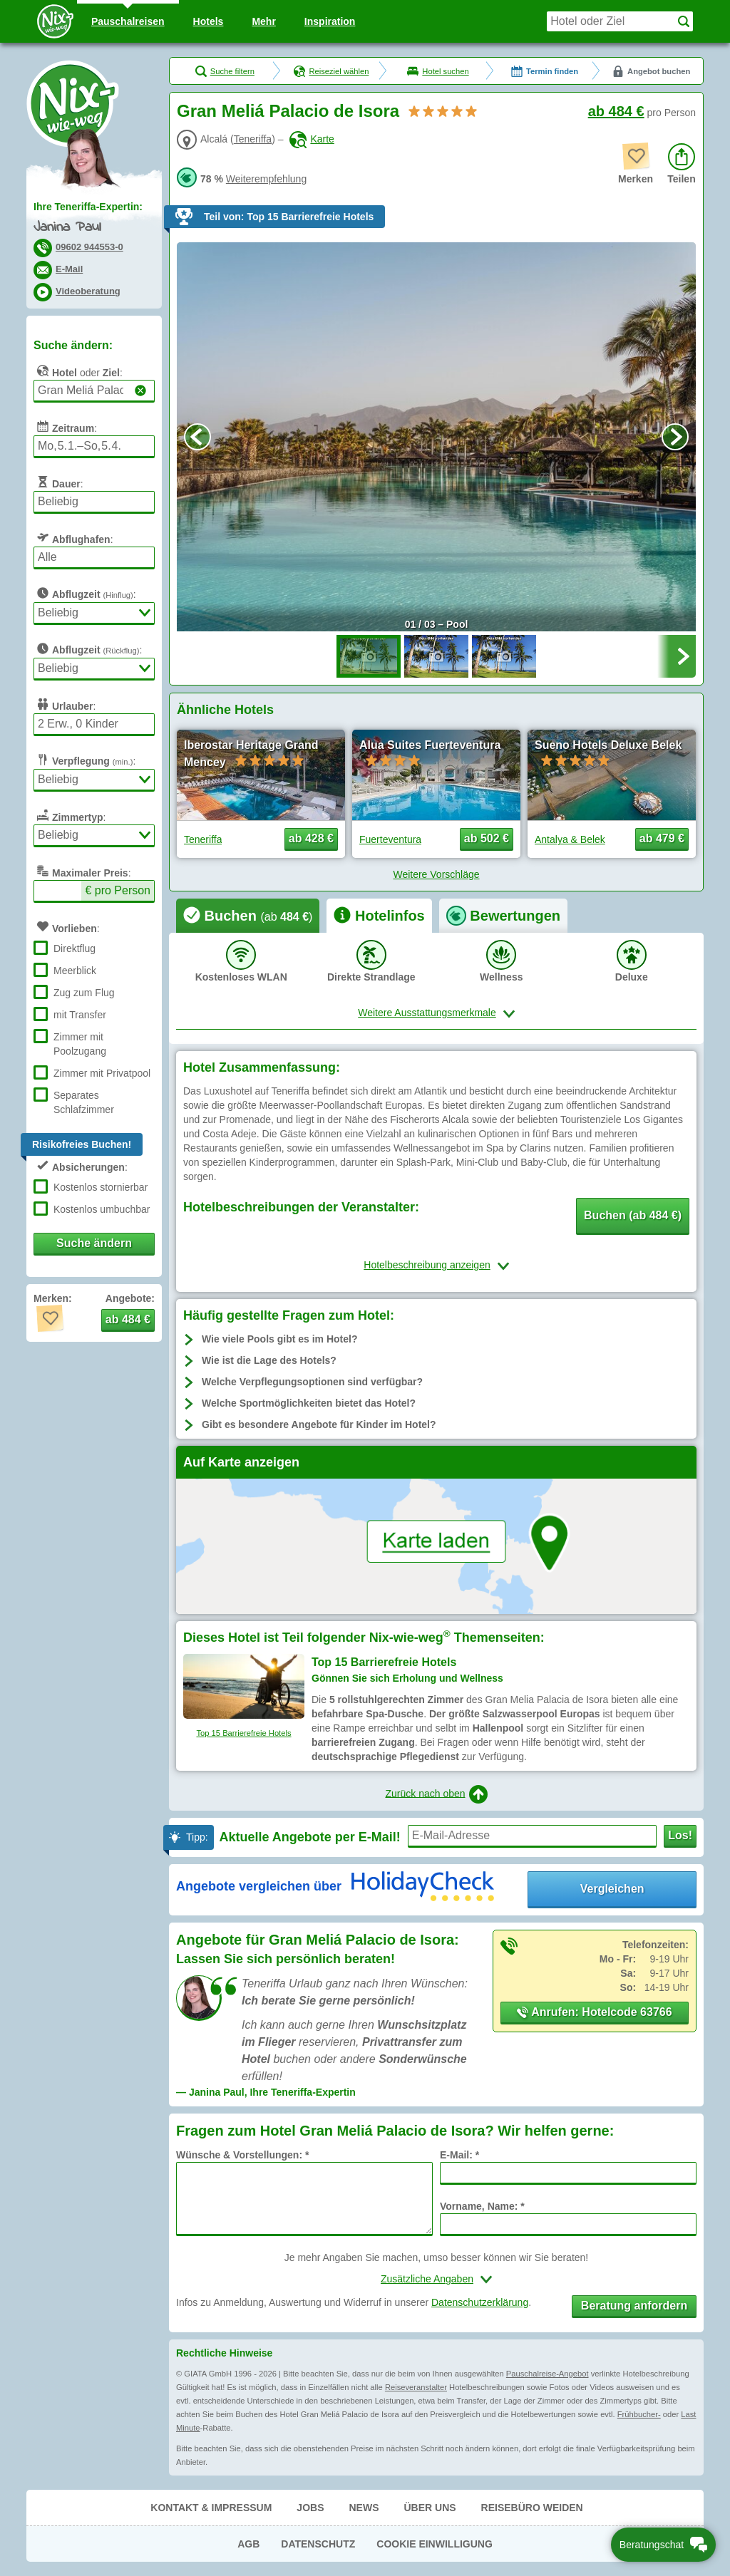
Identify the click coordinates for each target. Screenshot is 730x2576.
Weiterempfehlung (266, 179)
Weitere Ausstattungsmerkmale (427, 1012)
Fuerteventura (390, 839)
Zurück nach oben (436, 1794)
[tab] (247, 916)
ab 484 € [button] (128, 1319)
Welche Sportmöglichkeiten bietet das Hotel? (309, 1403)
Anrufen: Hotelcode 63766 (594, 2012)
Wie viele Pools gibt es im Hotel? (279, 1339)
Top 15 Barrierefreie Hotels (243, 1733)
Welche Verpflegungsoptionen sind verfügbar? (312, 1381)
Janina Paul (67, 227)
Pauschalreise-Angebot (547, 2373)
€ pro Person (117, 890)
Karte (311, 139)
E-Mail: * (459, 2155)
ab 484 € (616, 111)
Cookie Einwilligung (434, 2544)
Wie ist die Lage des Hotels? (269, 1360)
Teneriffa (253, 139)
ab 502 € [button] (486, 838)
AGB (248, 2544)
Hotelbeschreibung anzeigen (427, 1265)
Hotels (208, 21)
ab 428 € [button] (311, 838)
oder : (78, 370)
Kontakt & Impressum (211, 2507)
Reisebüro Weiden (532, 2507)
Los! (680, 1835)
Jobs (310, 2507)
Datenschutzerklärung (479, 2302)
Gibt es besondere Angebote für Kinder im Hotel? (319, 1424)
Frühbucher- (639, 2414)
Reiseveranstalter (416, 2387)
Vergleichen (612, 1889)
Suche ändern (94, 1243)
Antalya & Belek (570, 839)
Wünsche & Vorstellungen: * (242, 2155)
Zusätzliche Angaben (427, 2279)
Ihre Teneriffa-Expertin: (88, 206)
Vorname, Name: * (482, 2206)
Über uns (429, 2507)
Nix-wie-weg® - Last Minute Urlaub (72, 103)
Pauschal (128, 21)
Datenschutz (318, 2544)
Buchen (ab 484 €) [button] (633, 1215)
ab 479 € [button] (661, 838)
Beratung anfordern (634, 2306)
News (364, 2507)
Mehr (263, 21)
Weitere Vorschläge (436, 874)
